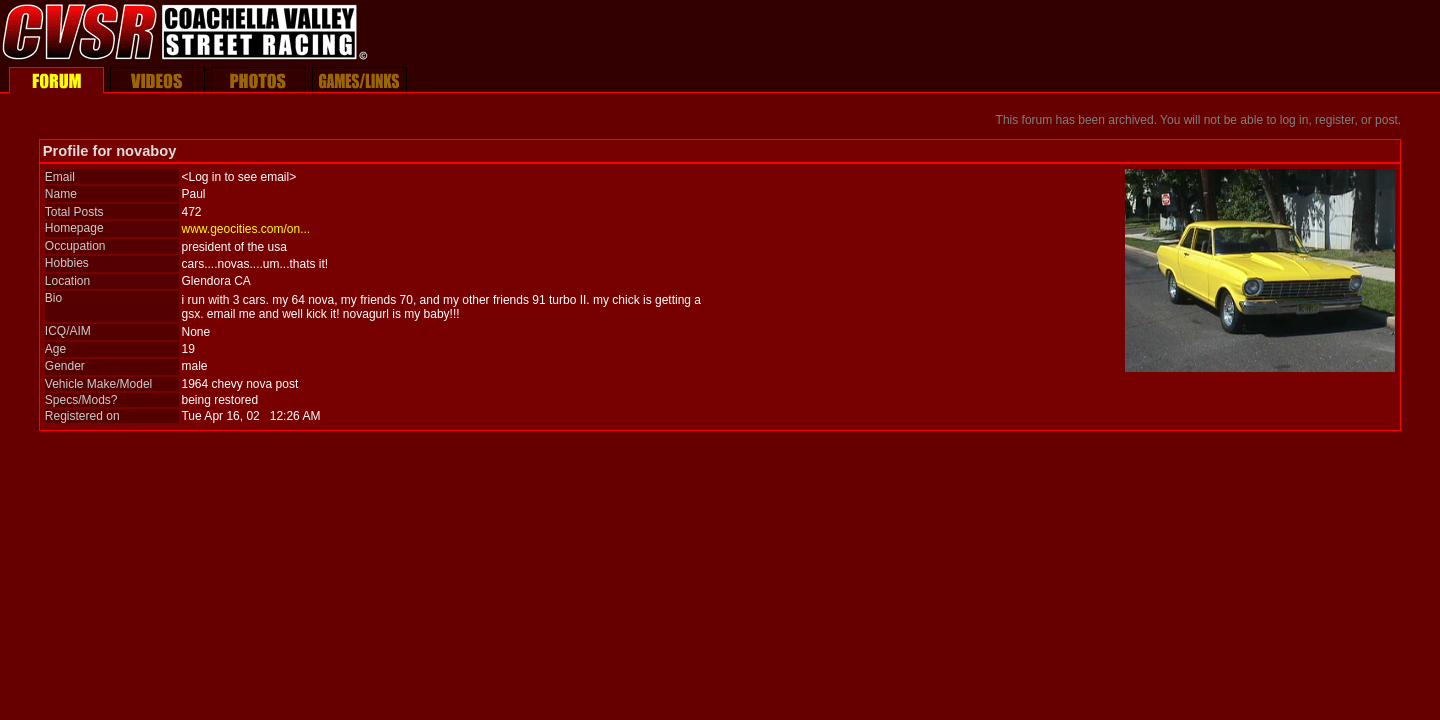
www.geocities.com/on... (245, 229)
